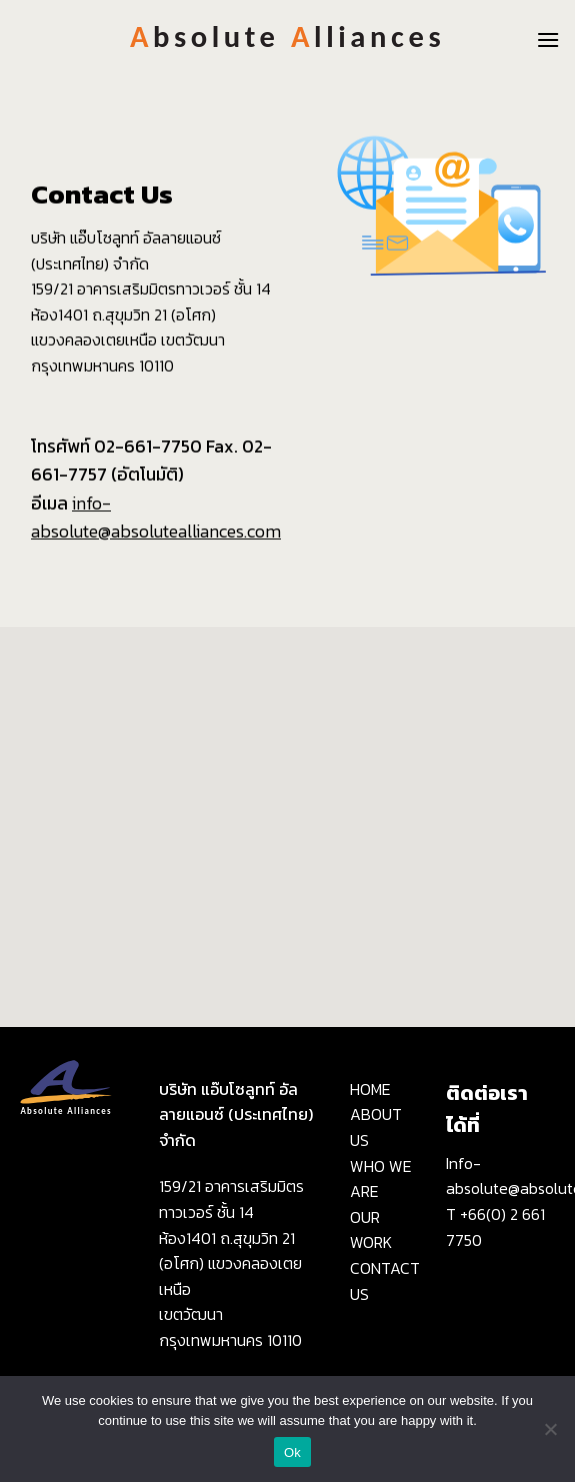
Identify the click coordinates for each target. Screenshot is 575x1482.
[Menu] (548, 39)
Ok (292, 1452)
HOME (370, 1089)
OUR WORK (371, 1230)
